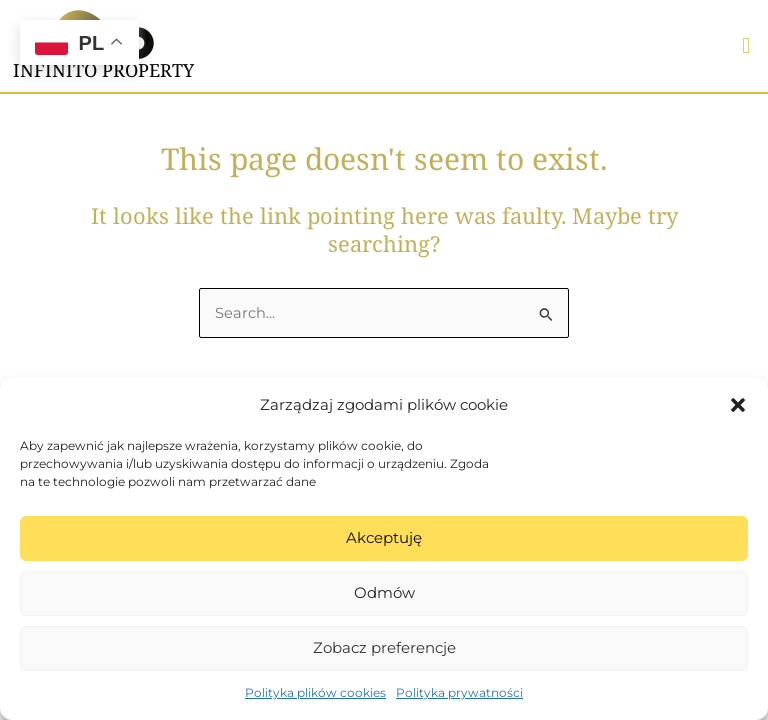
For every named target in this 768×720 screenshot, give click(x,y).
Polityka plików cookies (315, 692)
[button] (738, 405)
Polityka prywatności (459, 692)
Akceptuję (384, 537)
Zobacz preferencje (384, 647)
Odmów (384, 592)
